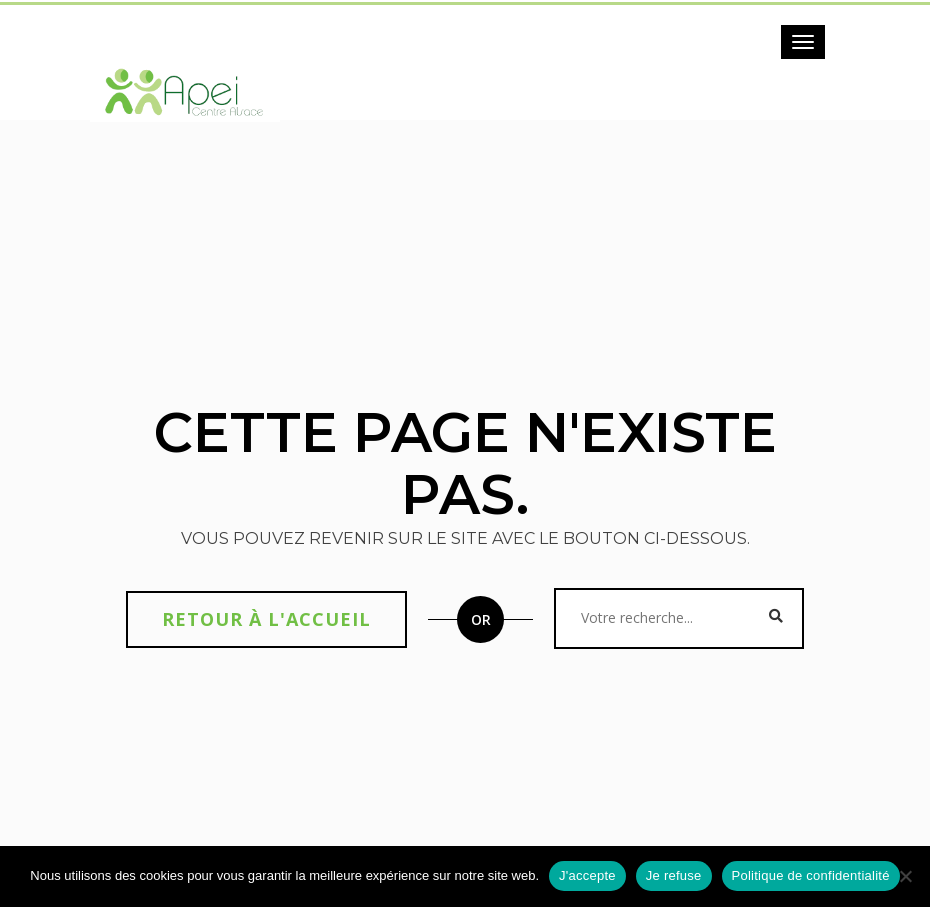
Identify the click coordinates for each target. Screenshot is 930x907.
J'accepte (587, 875)
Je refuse (674, 875)
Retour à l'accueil (266, 619)
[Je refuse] (905, 876)
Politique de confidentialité (811, 875)
